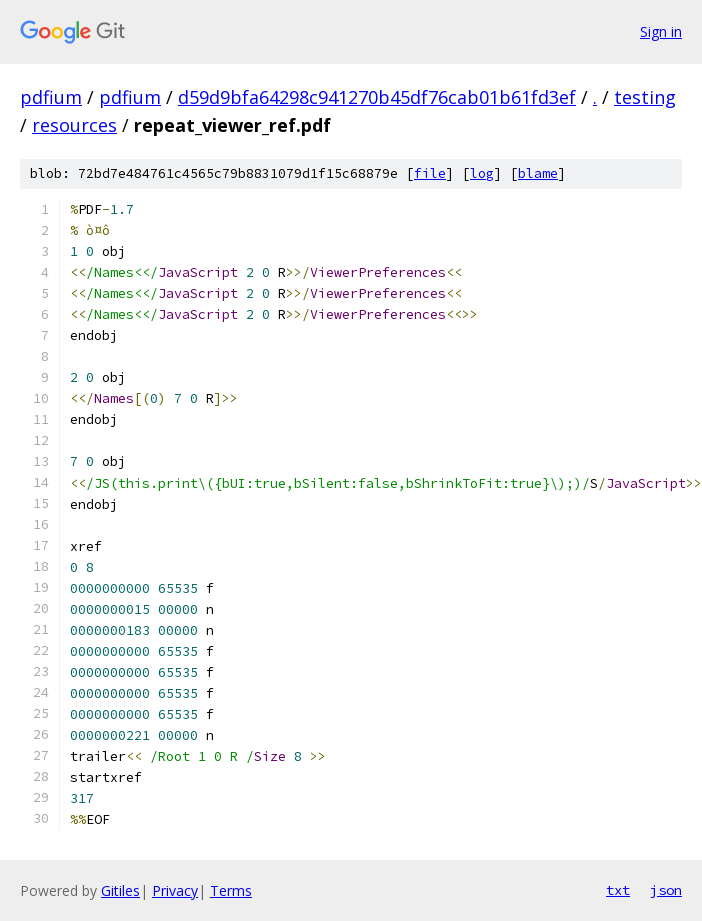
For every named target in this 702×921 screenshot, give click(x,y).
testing (645, 97)
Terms (231, 890)
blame (538, 173)
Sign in (661, 31)
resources (74, 125)
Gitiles (120, 890)
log (482, 173)
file (430, 173)
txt (618, 890)
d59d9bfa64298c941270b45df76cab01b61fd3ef (377, 97)
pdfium (51, 97)
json (666, 890)
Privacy (175, 890)
